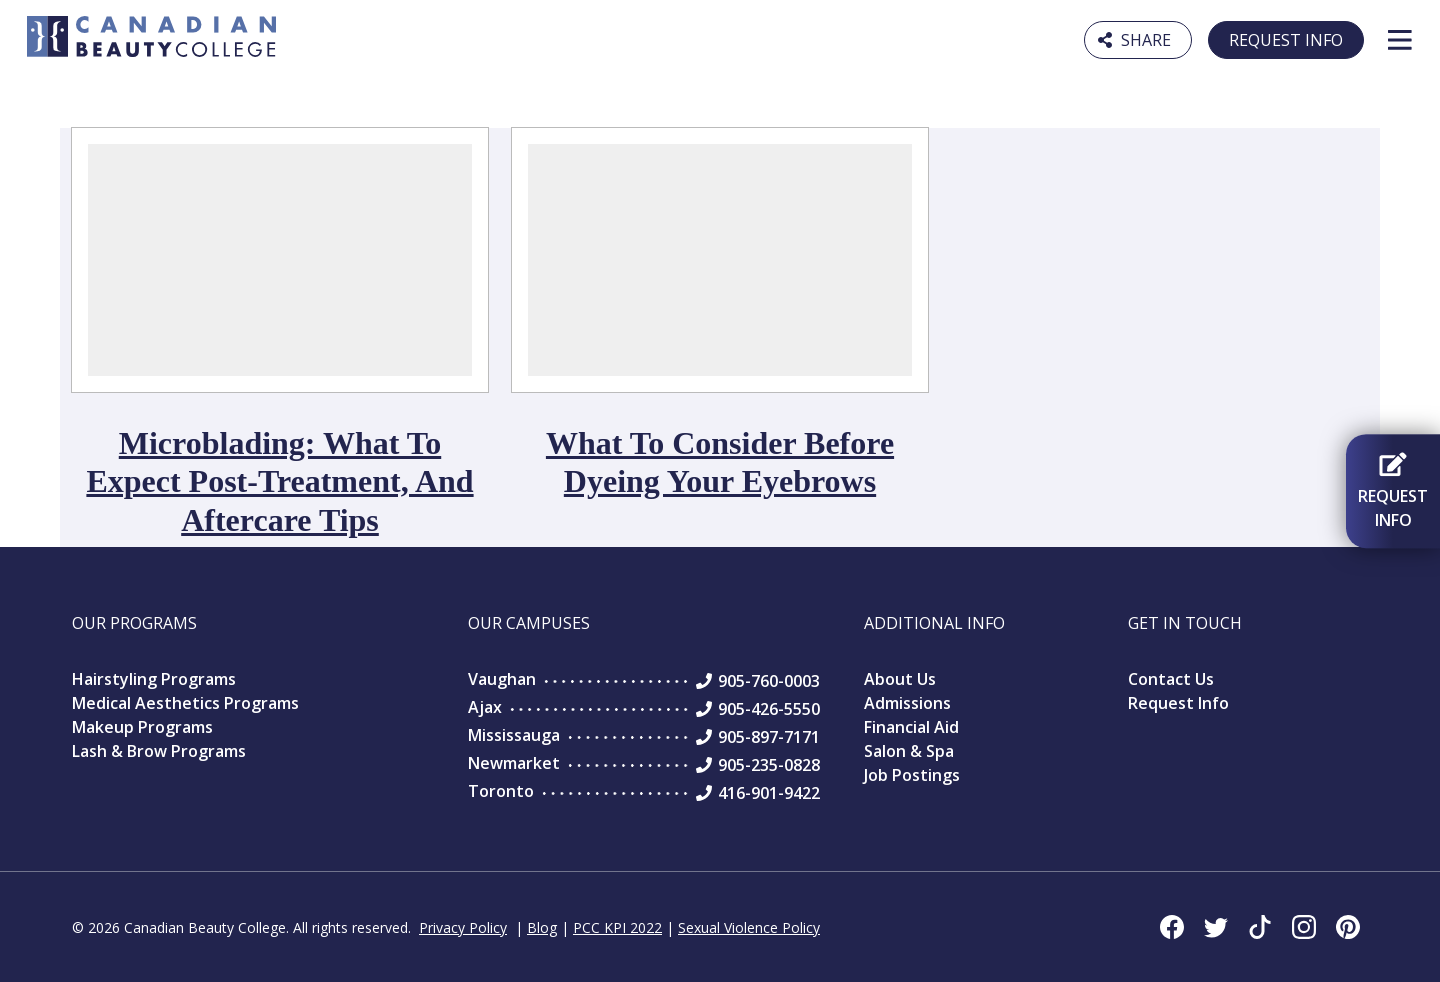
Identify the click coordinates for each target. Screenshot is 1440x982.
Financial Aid (911, 727)
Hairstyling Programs (154, 679)
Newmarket (514, 763)
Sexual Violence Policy (749, 927)
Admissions (907, 703)
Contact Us (1171, 679)
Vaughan (502, 679)
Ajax (485, 707)
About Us (900, 679)
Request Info (1286, 40)
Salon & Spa (909, 751)
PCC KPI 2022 (617, 927)
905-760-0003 (769, 681)
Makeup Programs (142, 727)
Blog (542, 927)
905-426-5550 (769, 709)
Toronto (501, 791)
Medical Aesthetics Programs (185, 703)
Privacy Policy (463, 927)
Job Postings (912, 775)
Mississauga (514, 735)
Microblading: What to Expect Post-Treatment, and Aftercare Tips (279, 481)
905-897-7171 (769, 737)
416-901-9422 (769, 793)
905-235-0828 (769, 765)
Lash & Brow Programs (159, 751)
